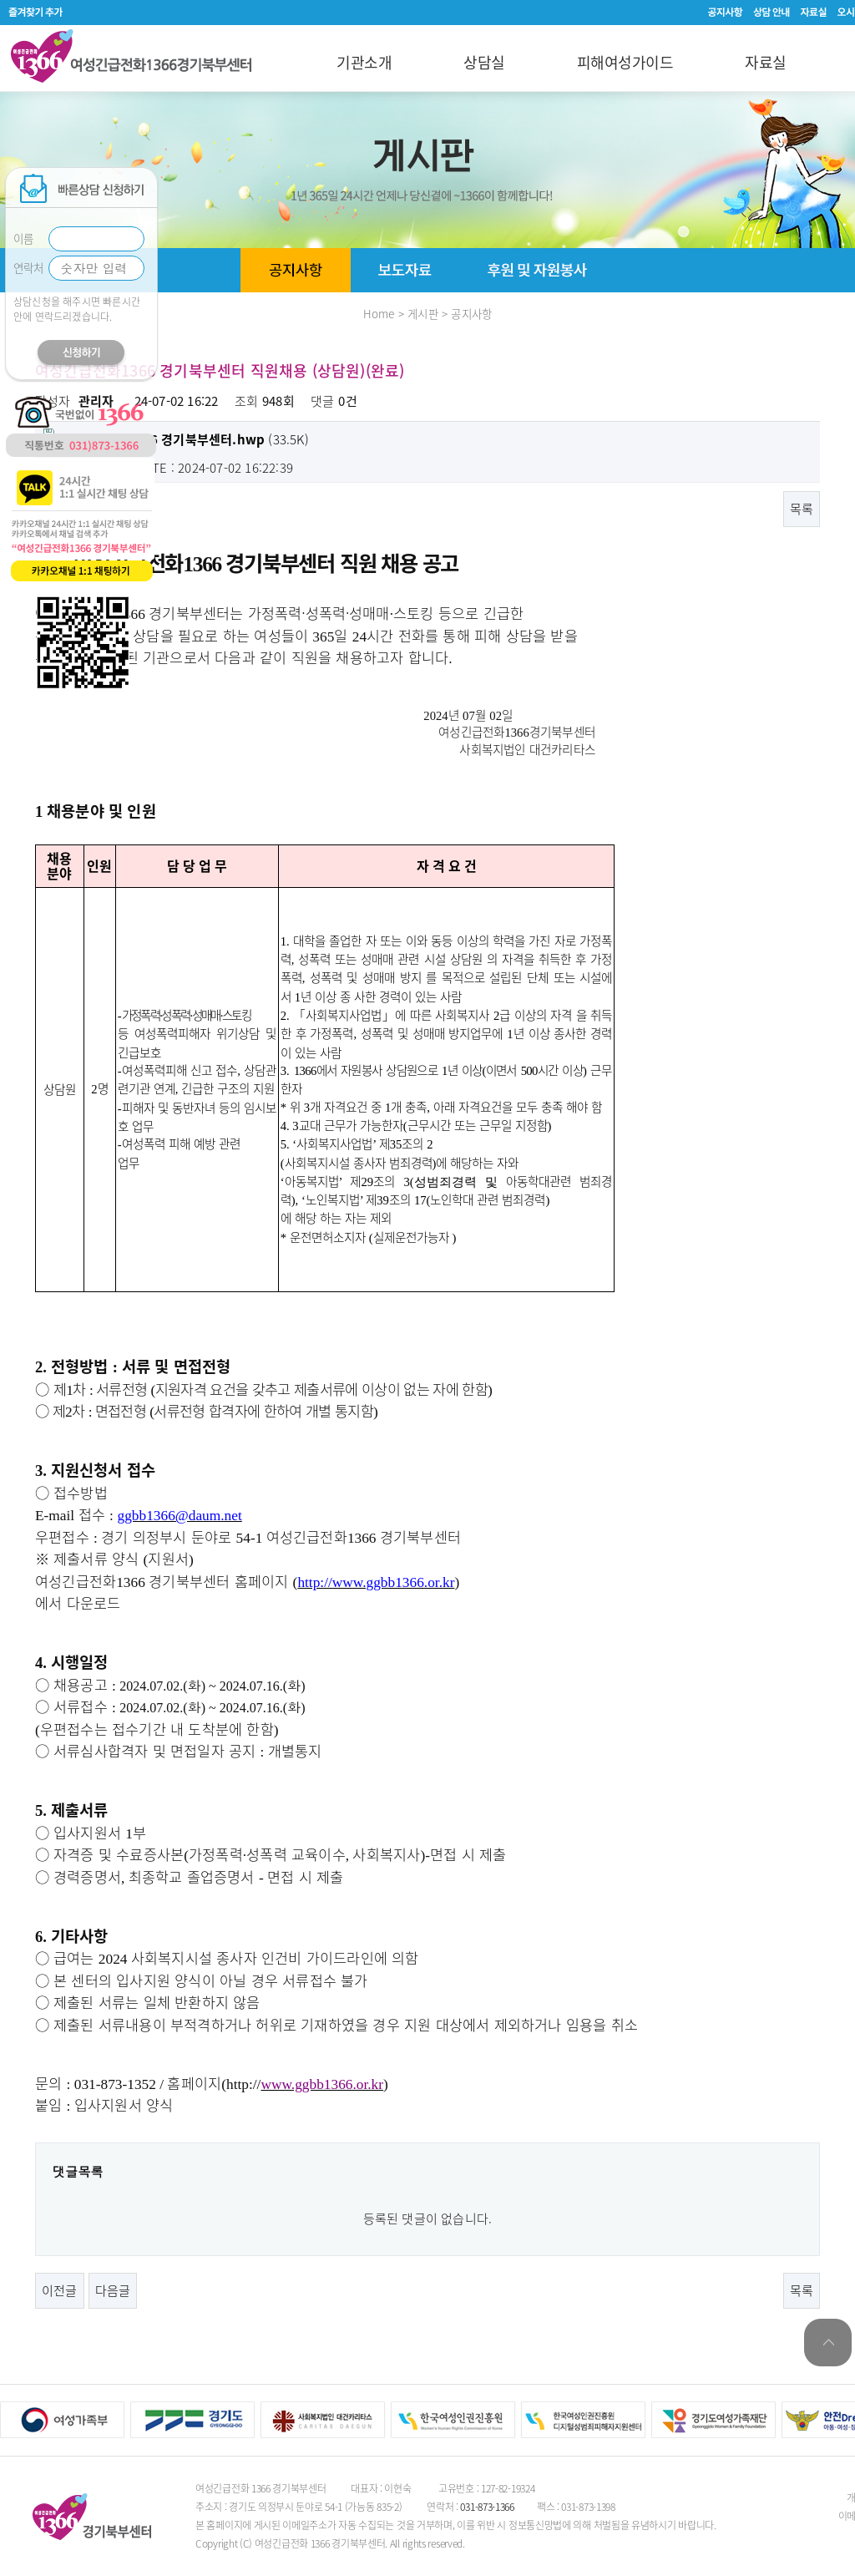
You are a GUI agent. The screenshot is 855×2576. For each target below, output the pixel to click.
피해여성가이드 (625, 62)
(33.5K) (176, 438)
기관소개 (364, 62)
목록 (801, 508)
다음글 (113, 2290)
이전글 (60, 2290)
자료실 (766, 62)
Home (379, 313)
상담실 (484, 62)
